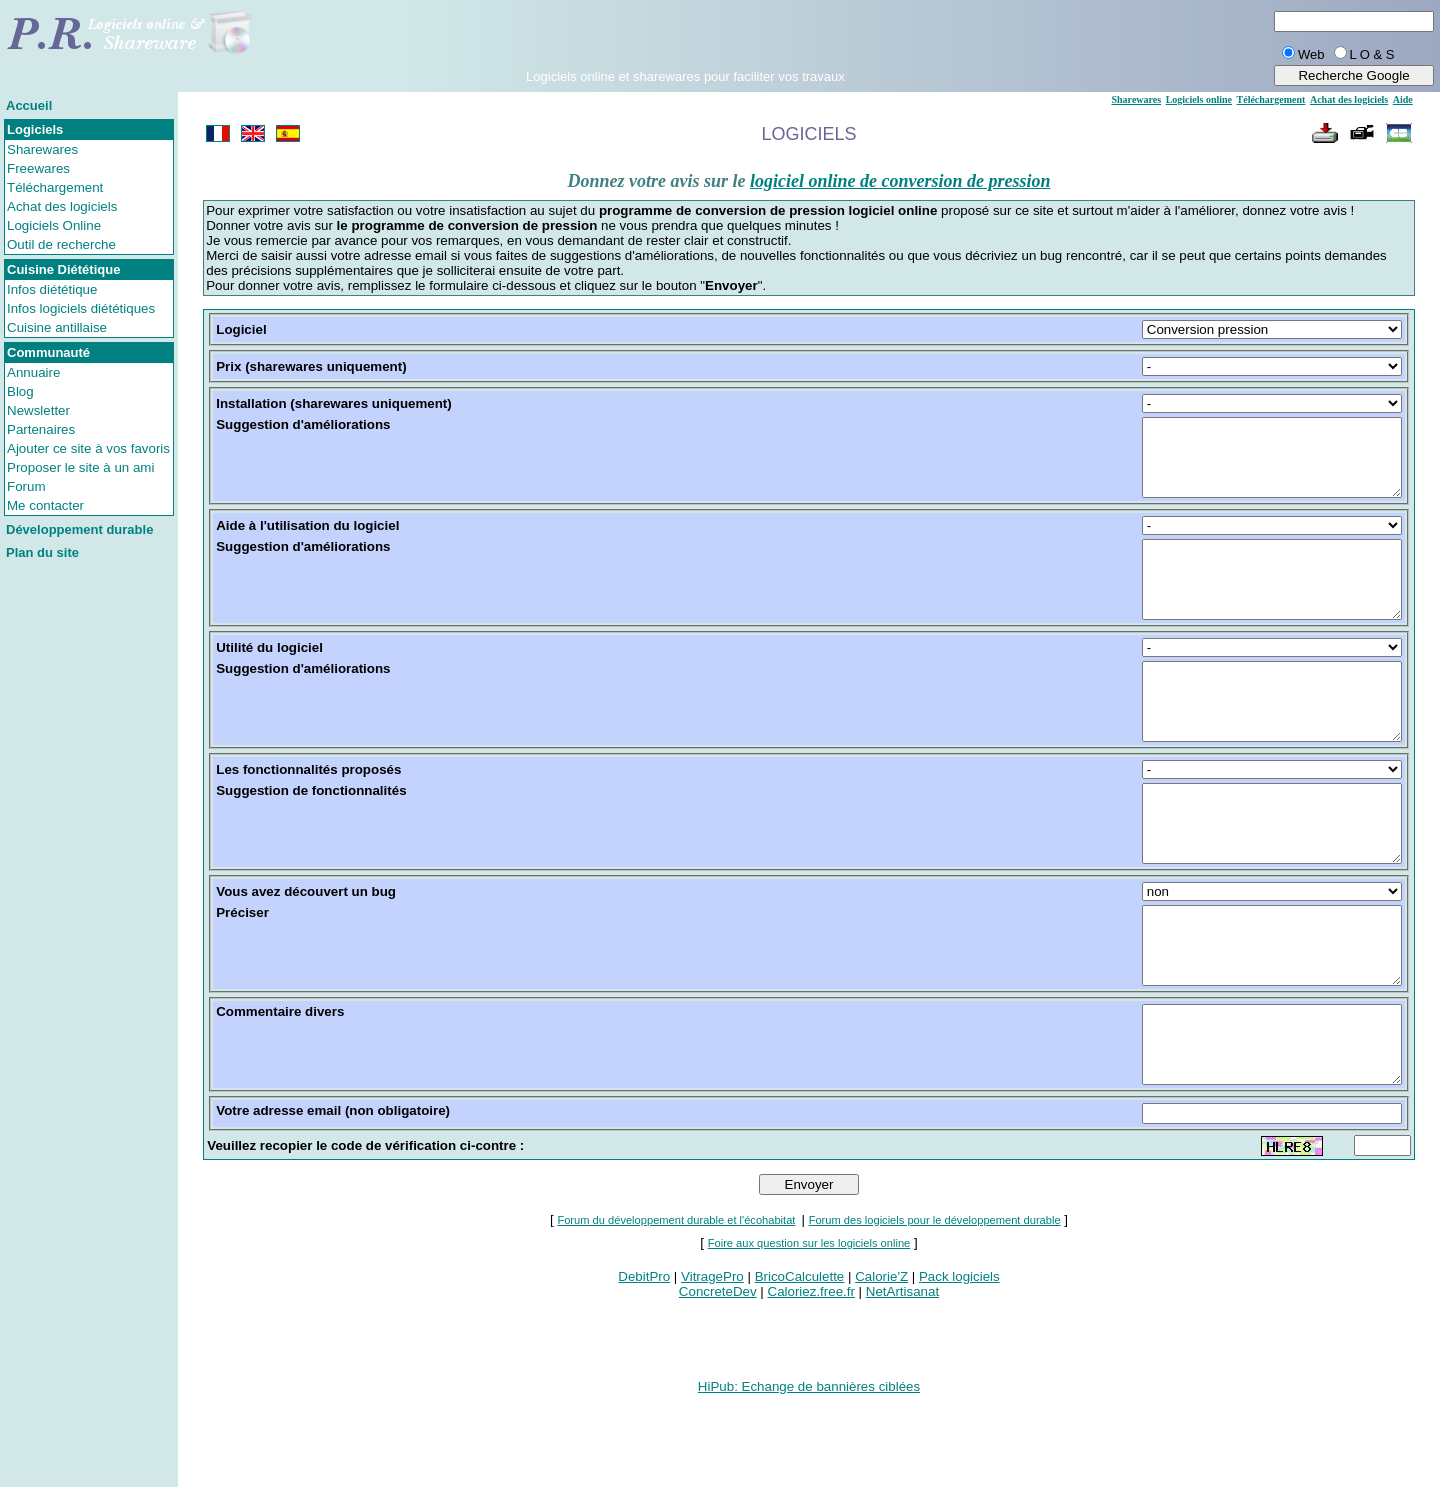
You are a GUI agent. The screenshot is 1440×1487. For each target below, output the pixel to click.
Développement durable (79, 529)
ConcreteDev (718, 1381)
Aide (1403, 99)
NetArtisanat (902, 1381)
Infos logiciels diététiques (81, 308)
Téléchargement (55, 187)
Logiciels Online (54, 225)
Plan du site (42, 552)
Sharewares (42, 149)
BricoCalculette (800, 1366)
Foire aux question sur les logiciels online (809, 1333)
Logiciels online (1199, 99)
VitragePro (712, 1366)
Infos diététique (52, 289)
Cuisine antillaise (57, 327)
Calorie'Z (881, 1366)
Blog (20, 391)
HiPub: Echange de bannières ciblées (809, 1476)
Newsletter (38, 410)
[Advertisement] (685, 39)
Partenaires (41, 429)
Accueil (29, 105)
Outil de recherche (61, 244)
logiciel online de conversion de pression (900, 181)
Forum (26, 486)
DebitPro (644, 1366)
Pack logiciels (959, 1366)
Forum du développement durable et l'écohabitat (676, 1310)
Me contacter (45, 505)
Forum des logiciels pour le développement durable (935, 1310)
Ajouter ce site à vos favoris (88, 448)
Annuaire (33, 372)
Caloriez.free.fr (811, 1381)
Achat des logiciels (62, 206)
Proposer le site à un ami (80, 467)
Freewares (38, 168)
